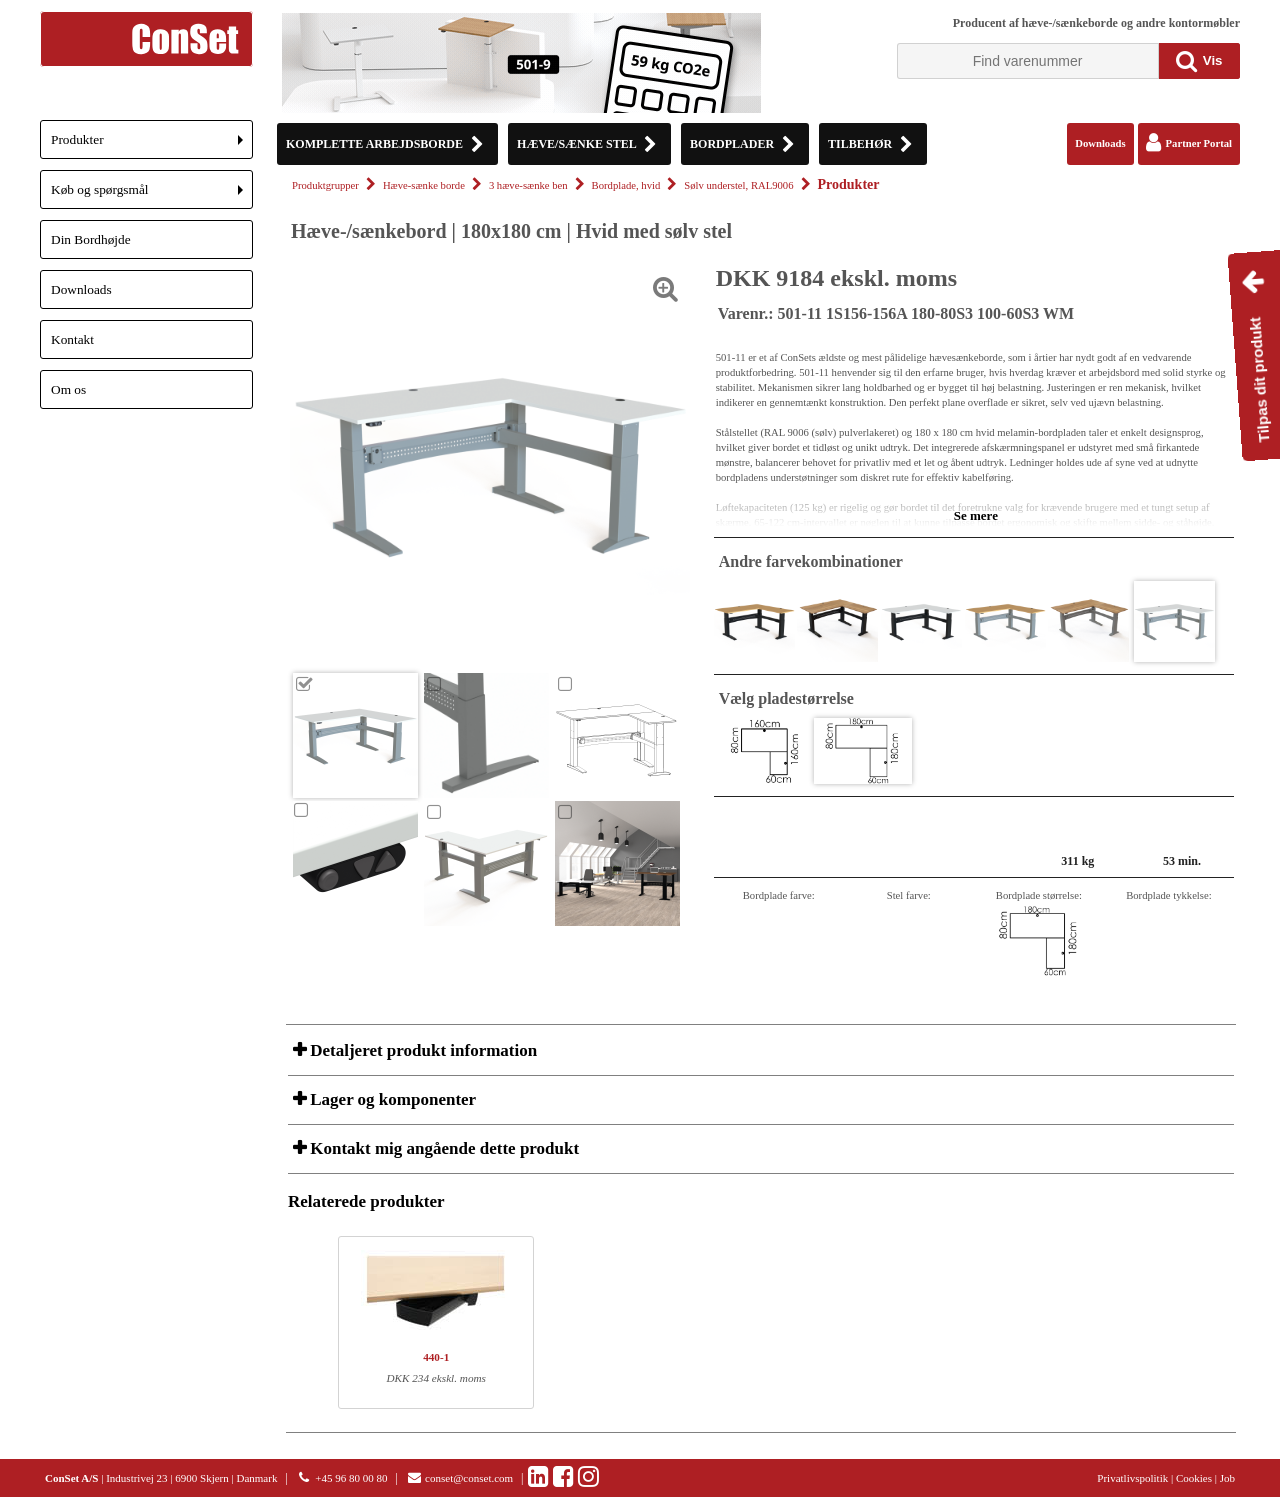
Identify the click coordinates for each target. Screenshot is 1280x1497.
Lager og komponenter (391, 1099)
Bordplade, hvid (626, 185)
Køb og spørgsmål (152, 195)
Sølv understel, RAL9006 (738, 185)
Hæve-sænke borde (424, 185)
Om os (68, 389)
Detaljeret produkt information (421, 1050)
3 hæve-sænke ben (528, 185)
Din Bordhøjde (91, 239)
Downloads (81, 289)
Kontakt (72, 339)
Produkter (152, 145)
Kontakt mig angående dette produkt (442, 1148)
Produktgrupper (325, 185)
